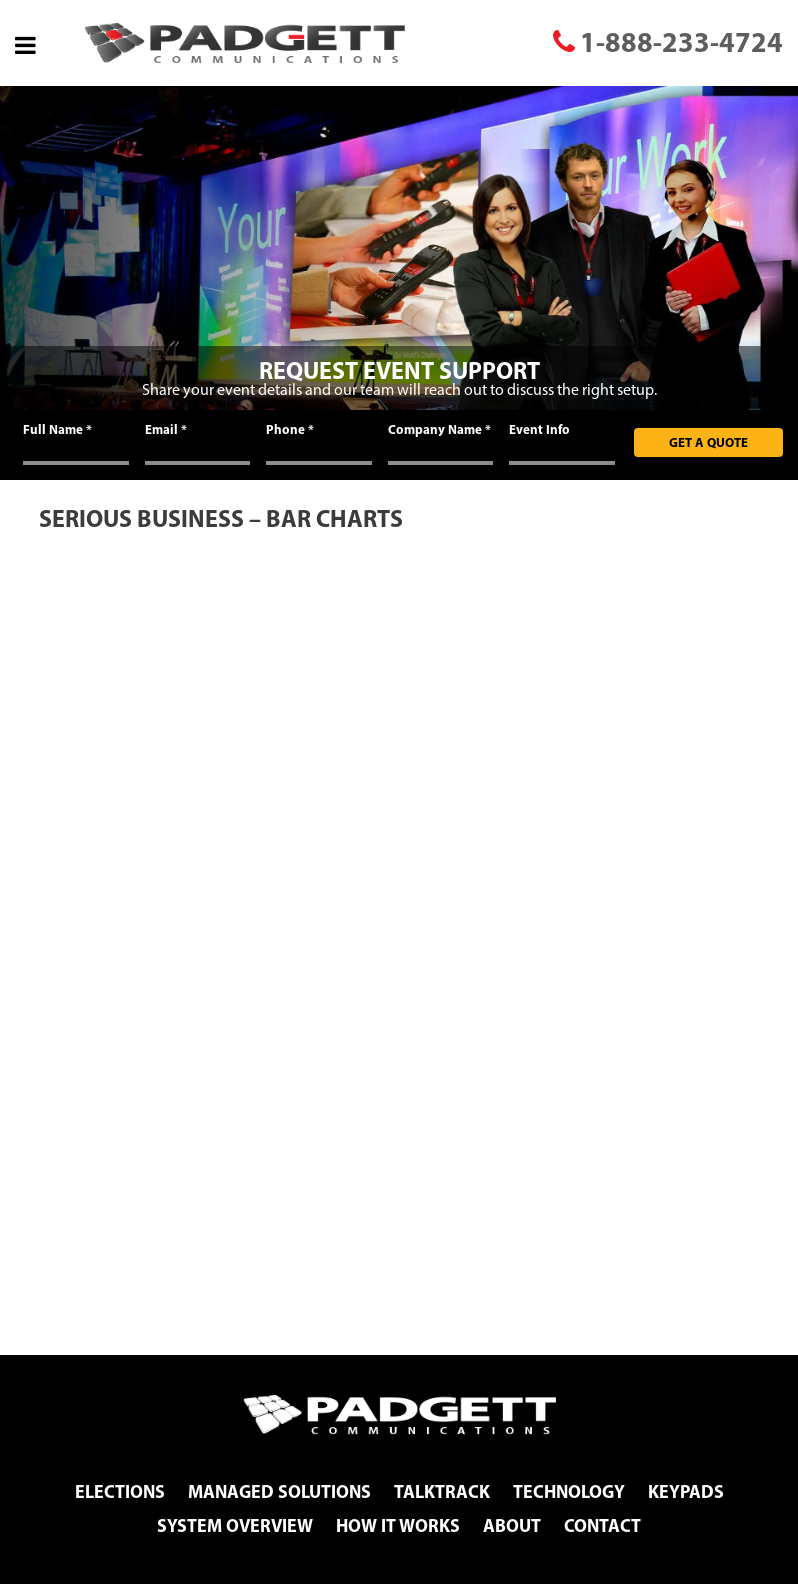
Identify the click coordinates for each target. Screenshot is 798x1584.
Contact (602, 1525)
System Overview (235, 1525)
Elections (120, 1491)
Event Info (539, 429)
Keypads (686, 1491)
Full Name (57, 429)
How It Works (398, 1525)
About (512, 1525)
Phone (290, 429)
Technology (569, 1491)
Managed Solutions (279, 1491)
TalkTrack (442, 1491)
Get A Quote (708, 442)
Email (166, 429)
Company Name (439, 429)
